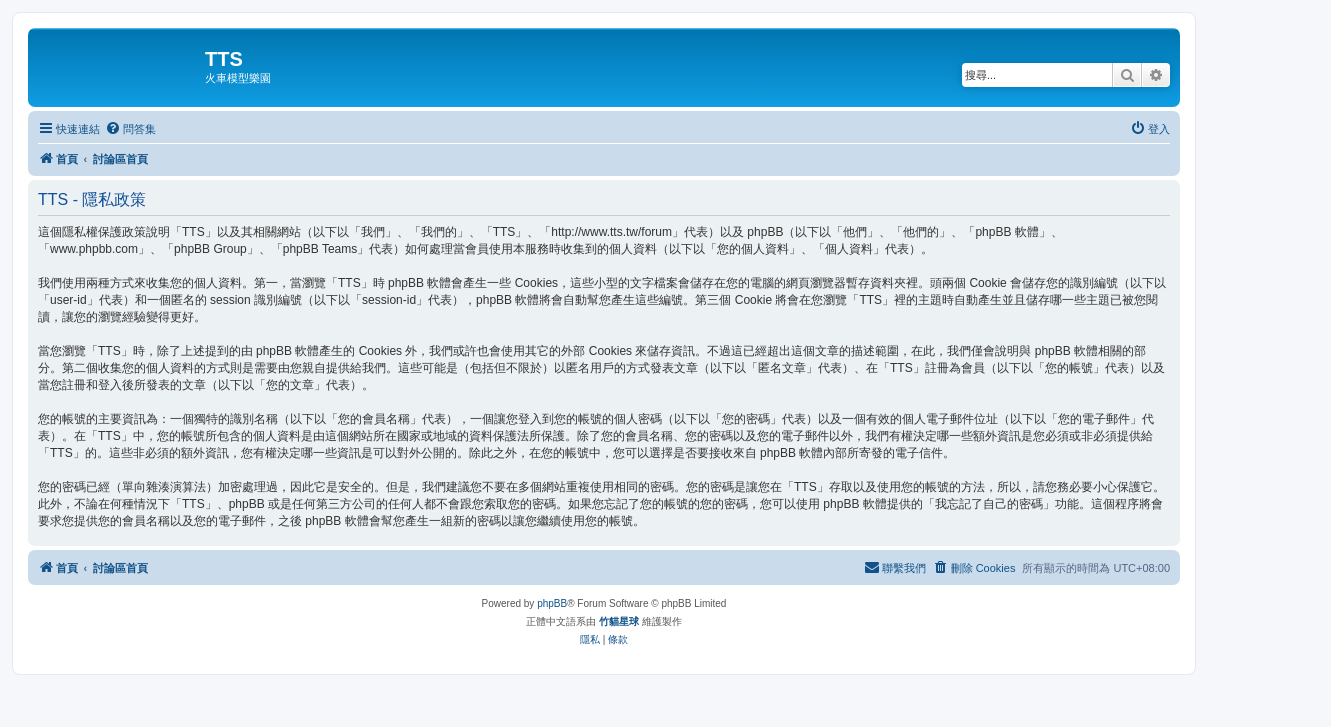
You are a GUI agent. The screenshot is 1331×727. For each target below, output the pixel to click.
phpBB (552, 603)
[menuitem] (130, 129)
